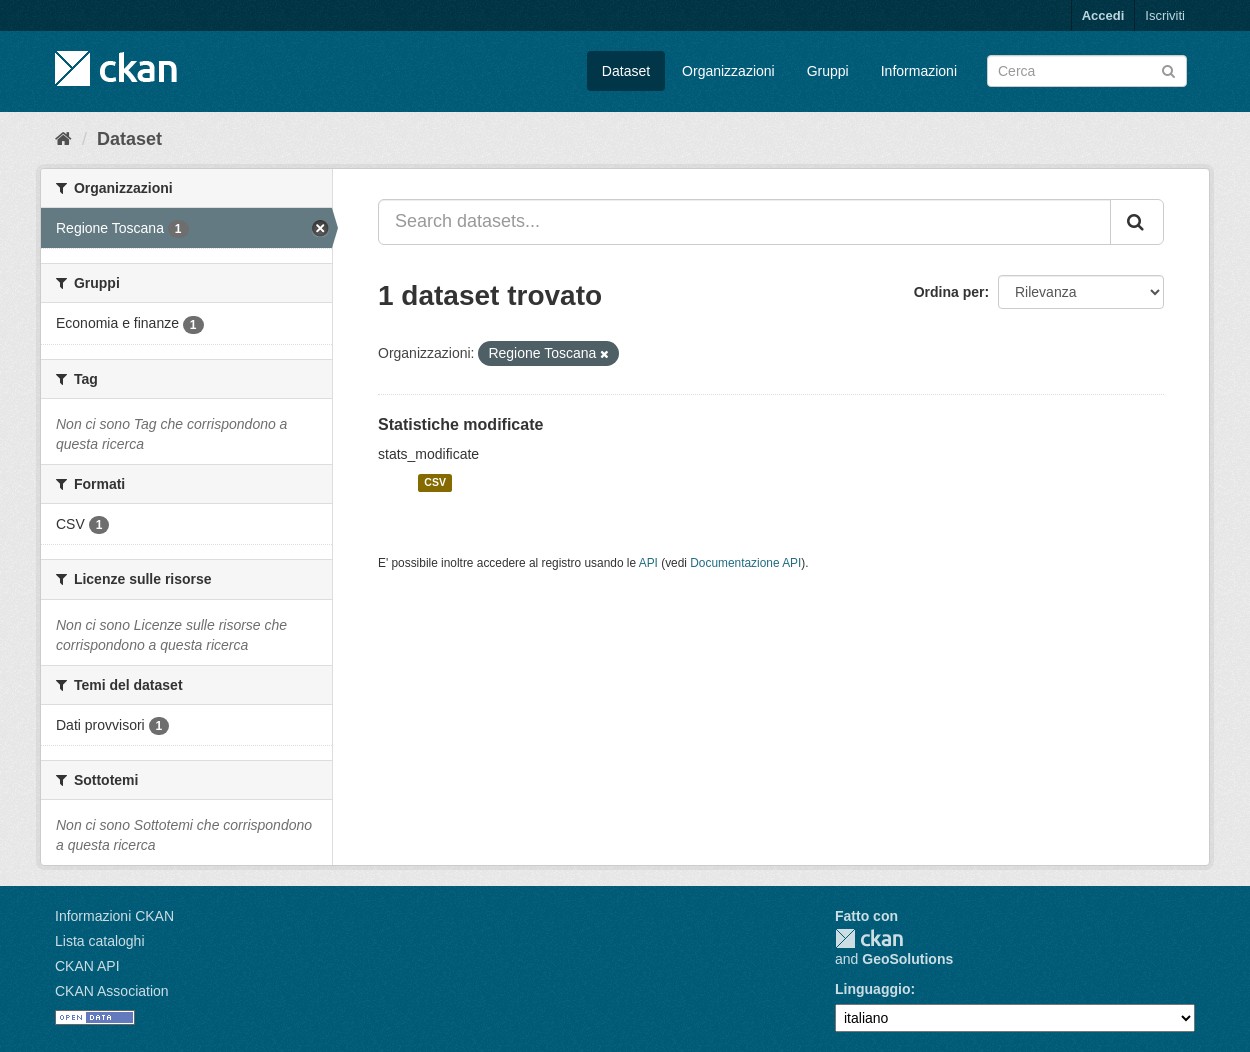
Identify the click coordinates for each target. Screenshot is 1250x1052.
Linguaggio (872, 989)
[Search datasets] (1087, 71)
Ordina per (949, 292)
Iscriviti (1165, 15)
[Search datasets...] (744, 222)
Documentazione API (745, 563)
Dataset (626, 71)
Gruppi (828, 71)
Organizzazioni (728, 71)
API (648, 563)
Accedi (1103, 15)
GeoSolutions (907, 959)
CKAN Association (112, 991)
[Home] (63, 139)
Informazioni (919, 71)
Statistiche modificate (460, 424)
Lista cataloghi (100, 941)
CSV (435, 483)
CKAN (869, 938)
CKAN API (87, 966)
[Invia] (1168, 69)
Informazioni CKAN (114, 916)
